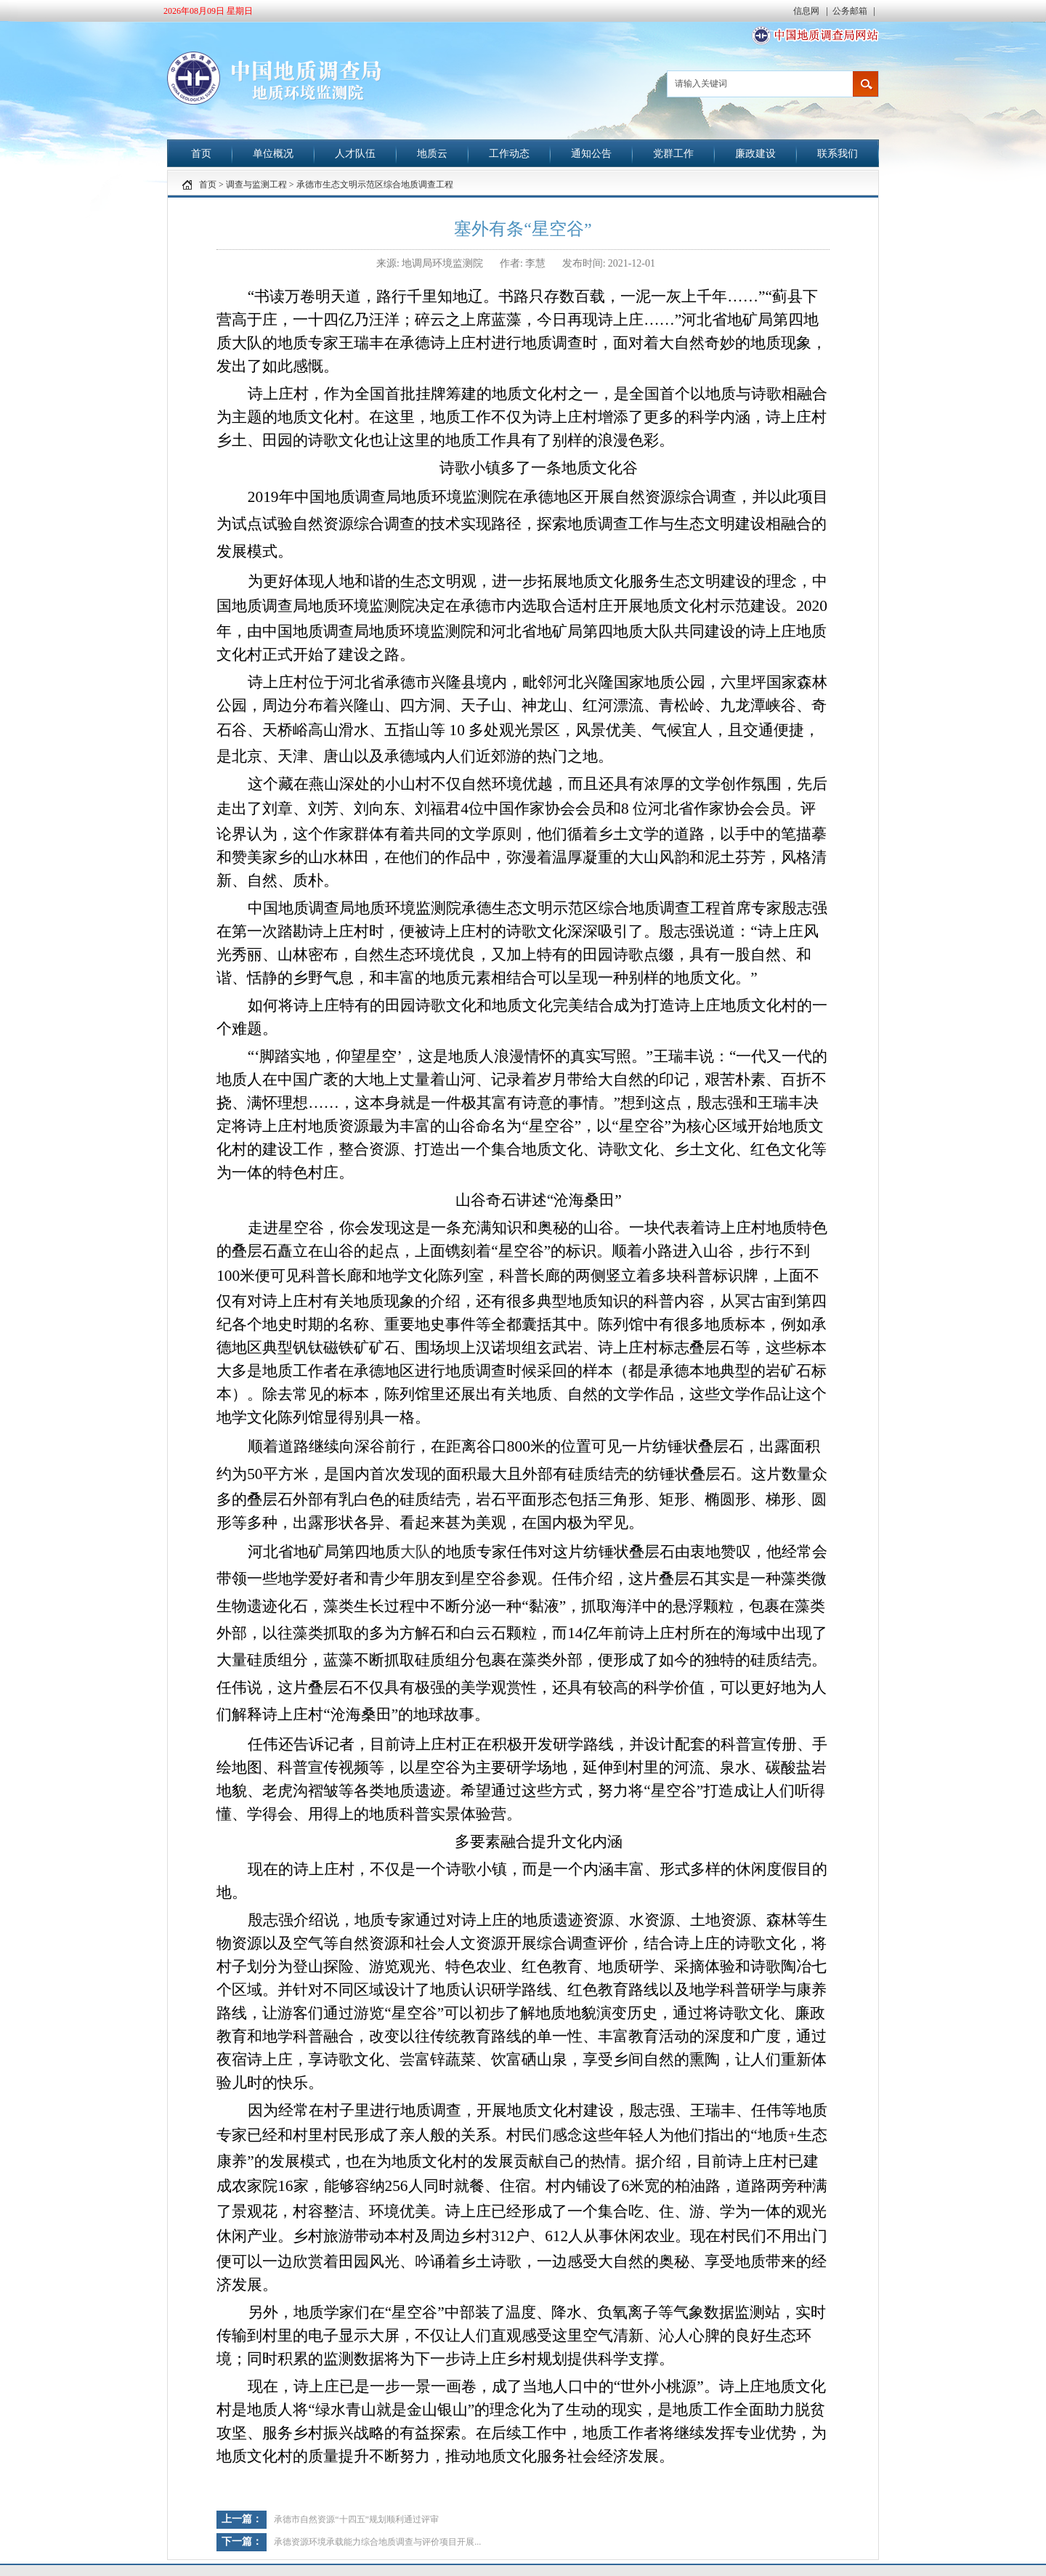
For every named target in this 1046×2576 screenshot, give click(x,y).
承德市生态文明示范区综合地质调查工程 (374, 184)
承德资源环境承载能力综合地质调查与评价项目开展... (377, 2542)
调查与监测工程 (256, 184)
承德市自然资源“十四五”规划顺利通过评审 (356, 2519)
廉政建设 (755, 153)
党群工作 (673, 153)
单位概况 (273, 153)
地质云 (432, 153)
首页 (201, 153)
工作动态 (509, 153)
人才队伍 (355, 153)
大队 (415, 1551)
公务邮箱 (850, 11)
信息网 (807, 11)
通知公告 (591, 153)
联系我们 (837, 153)
